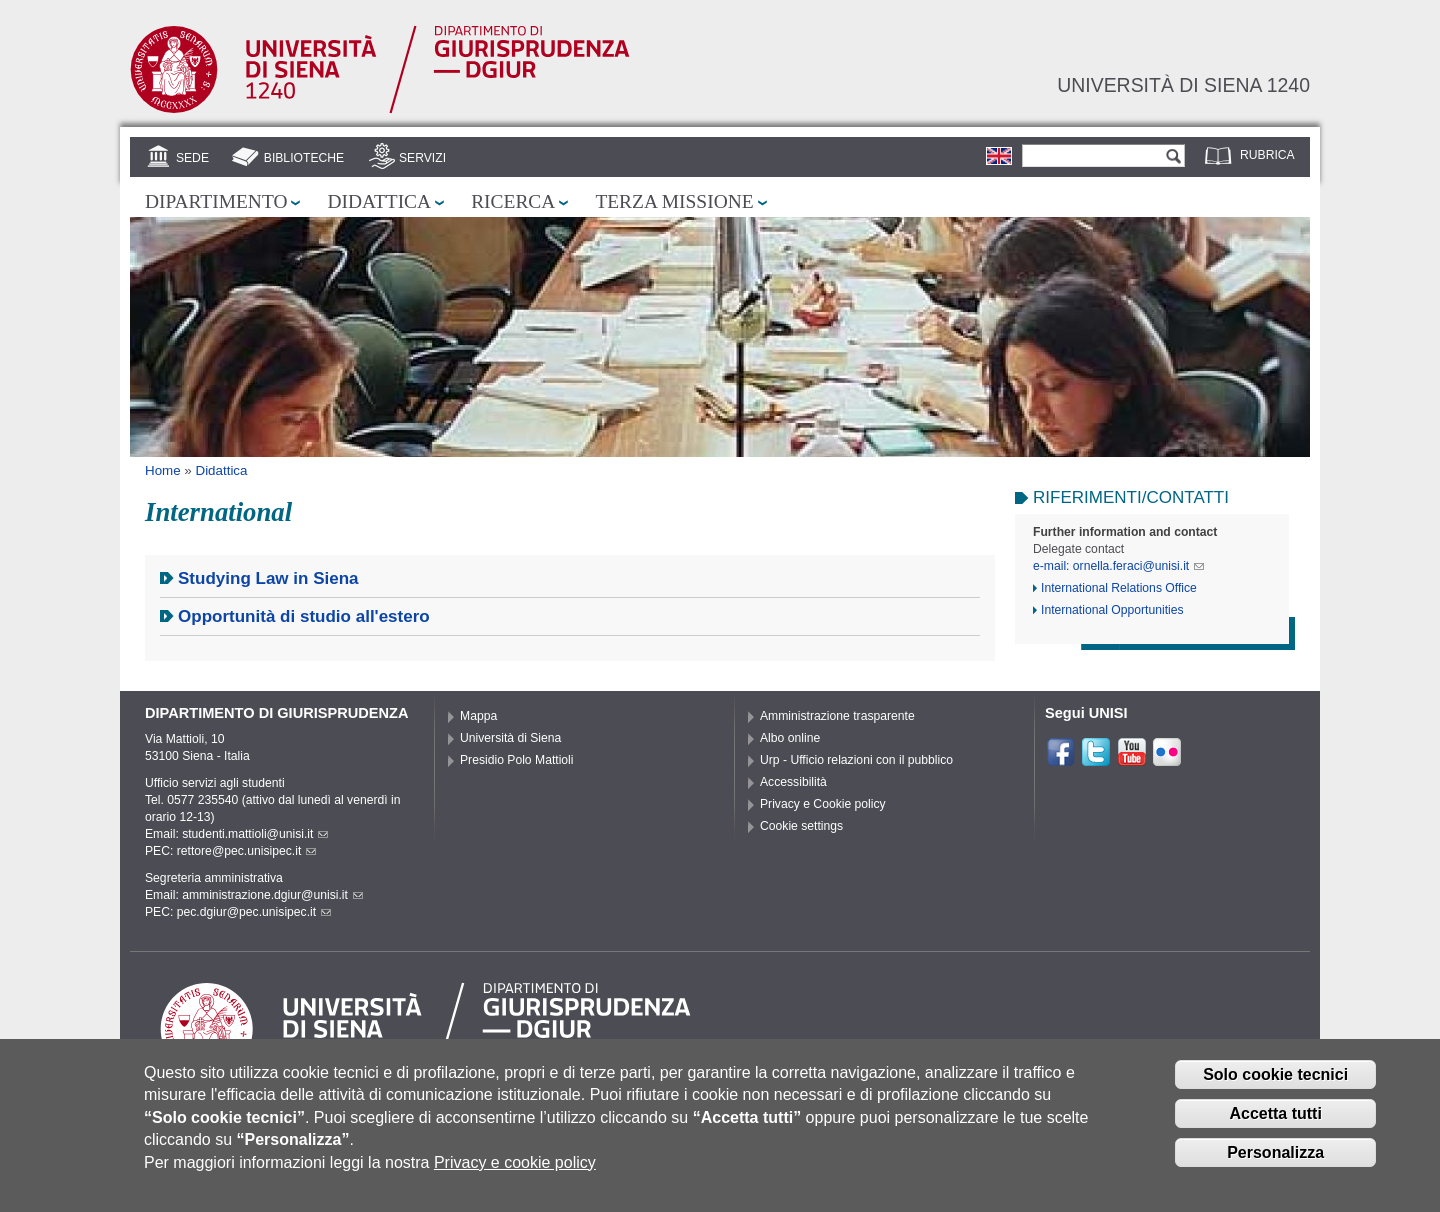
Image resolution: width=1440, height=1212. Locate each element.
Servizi (422, 158)
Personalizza (1275, 1165)
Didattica (379, 201)
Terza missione (674, 201)
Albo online (790, 738)
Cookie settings (801, 826)
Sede (192, 158)
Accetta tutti (1275, 1126)
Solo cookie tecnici (1275, 1087)
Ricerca (513, 201)
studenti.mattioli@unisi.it (255, 834)
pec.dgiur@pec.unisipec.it (254, 912)
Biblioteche (304, 158)
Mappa (478, 716)
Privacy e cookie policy (515, 1175)
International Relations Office (1119, 588)
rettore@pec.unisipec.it (247, 851)
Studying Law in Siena (268, 578)
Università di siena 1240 (1183, 85)
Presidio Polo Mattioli (517, 760)
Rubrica (1267, 155)
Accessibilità (793, 782)
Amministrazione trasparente (837, 716)
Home (163, 470)
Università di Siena (510, 738)
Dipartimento (216, 201)
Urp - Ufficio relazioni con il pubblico (856, 760)
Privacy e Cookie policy (823, 804)
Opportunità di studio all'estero (304, 616)
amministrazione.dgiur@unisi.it (272, 895)
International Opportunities (1112, 610)
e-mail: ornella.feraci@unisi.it (1118, 566)
